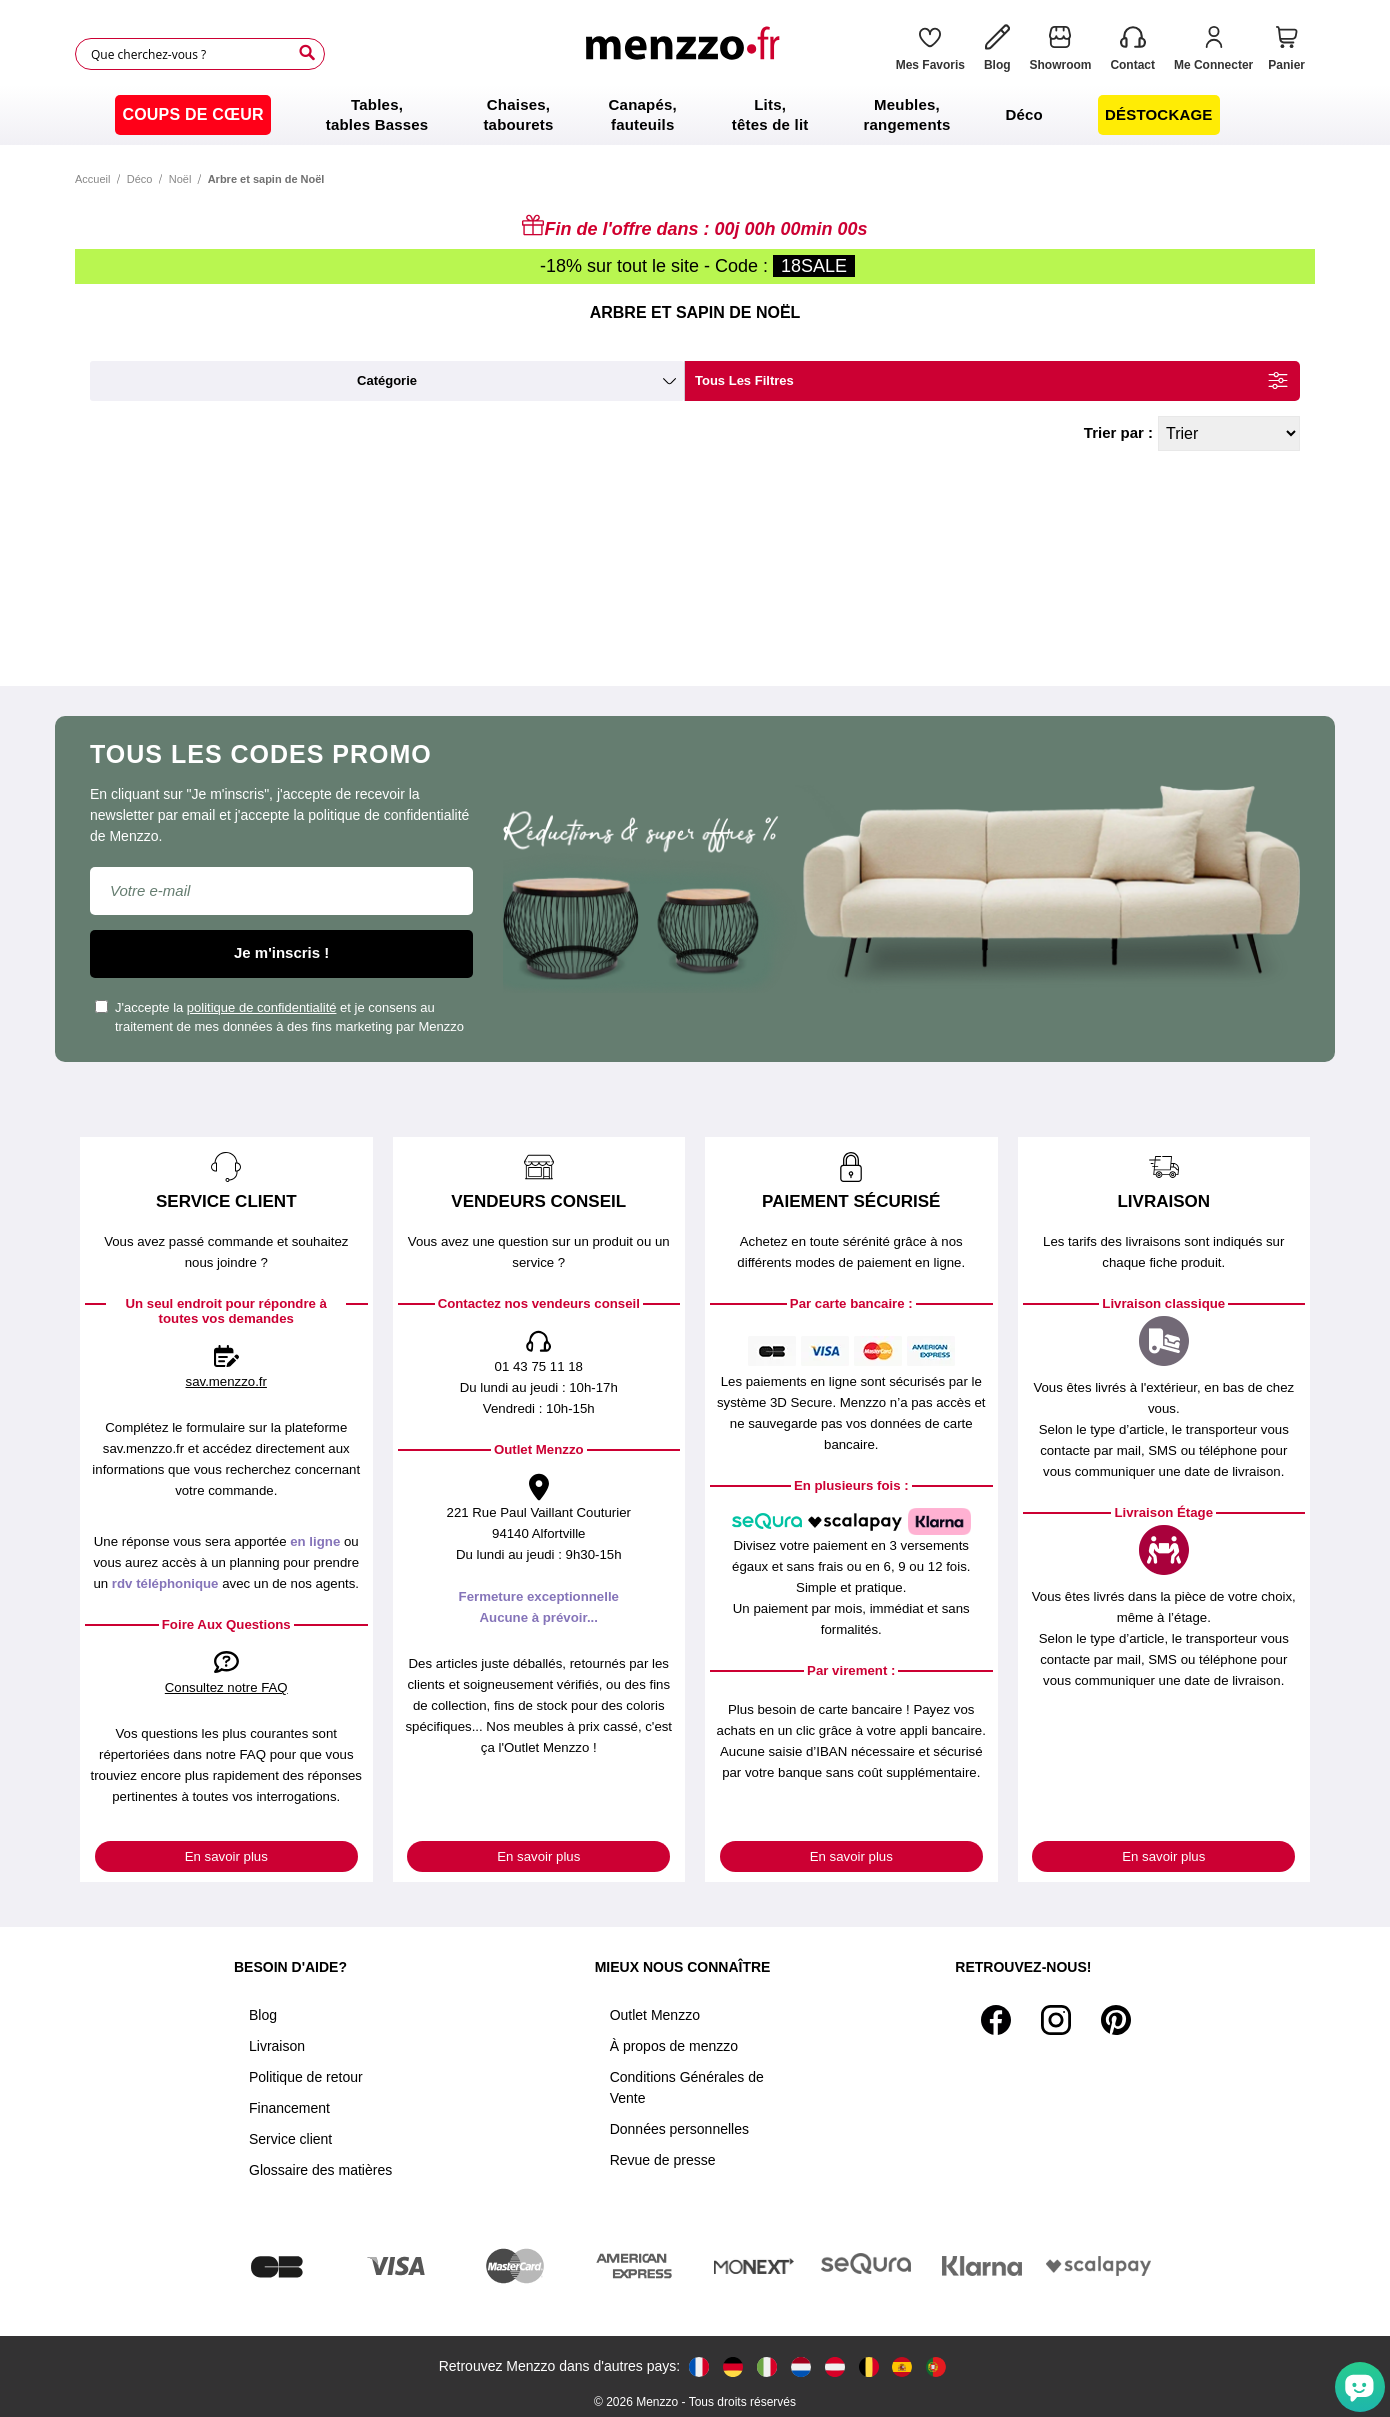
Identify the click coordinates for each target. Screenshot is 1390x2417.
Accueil (92, 179)
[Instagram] (1056, 2020)
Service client (290, 2139)
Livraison (277, 2046)
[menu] (695, 115)
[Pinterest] (1116, 2020)
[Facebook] (996, 2020)
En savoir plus (226, 1856)
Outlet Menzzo (655, 2015)
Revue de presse (663, 2160)
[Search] (307, 53)
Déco (140, 179)
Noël (180, 179)
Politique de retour (306, 2077)
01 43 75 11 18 (539, 1366)
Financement (289, 2108)
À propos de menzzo (674, 2046)
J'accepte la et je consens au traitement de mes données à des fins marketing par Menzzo (279, 1017)
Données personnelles (679, 2129)
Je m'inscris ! (281, 952)
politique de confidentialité (262, 1007)
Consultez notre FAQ (226, 1687)
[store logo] (688, 54)
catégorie (387, 380)
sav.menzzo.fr (226, 1381)
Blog (263, 2015)
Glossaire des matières (320, 2170)
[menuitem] (192, 115)
